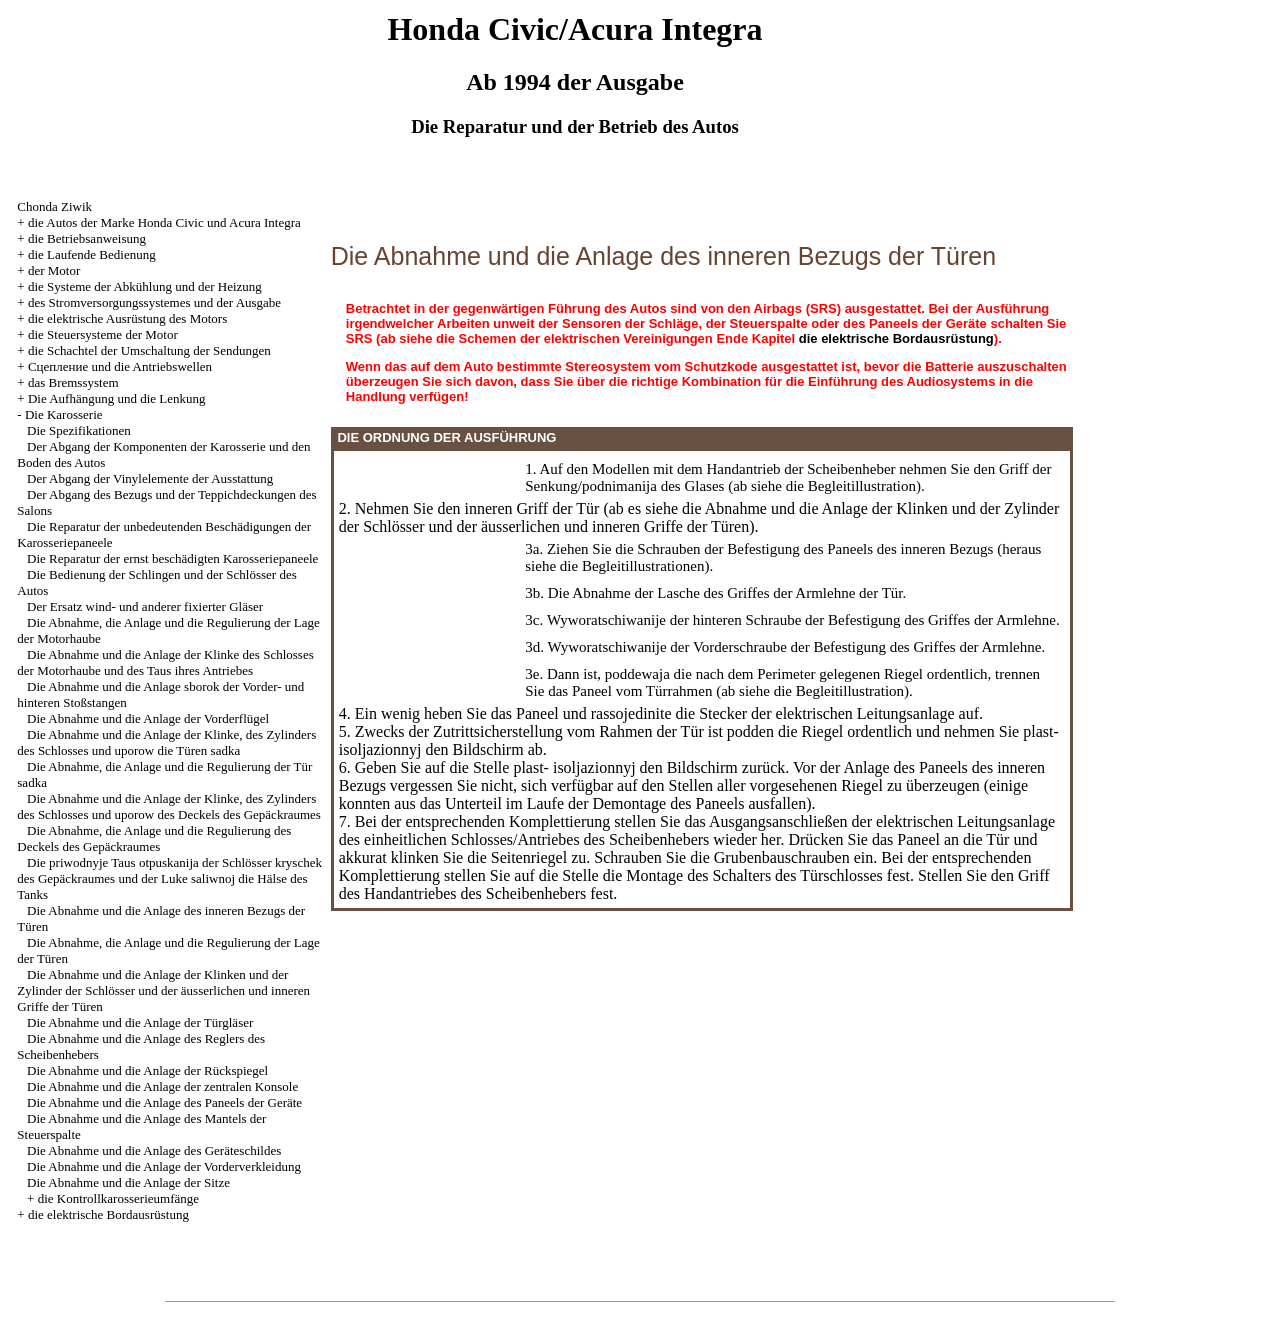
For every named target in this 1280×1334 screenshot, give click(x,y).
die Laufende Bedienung (92, 254)
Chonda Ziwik (54, 206)
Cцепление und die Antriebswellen (120, 366)
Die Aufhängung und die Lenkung (117, 398)
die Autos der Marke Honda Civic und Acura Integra (164, 222)
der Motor (54, 270)
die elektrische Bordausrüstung (108, 1214)
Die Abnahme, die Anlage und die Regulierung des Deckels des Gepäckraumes (154, 838)
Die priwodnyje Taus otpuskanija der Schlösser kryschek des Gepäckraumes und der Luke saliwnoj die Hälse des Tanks (169, 878)
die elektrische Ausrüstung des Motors (127, 318)
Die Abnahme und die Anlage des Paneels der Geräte (164, 1102)
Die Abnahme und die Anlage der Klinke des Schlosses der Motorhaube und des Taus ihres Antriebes (165, 662)
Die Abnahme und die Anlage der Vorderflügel (148, 718)
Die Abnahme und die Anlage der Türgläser (140, 1022)
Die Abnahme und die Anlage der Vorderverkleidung (164, 1166)
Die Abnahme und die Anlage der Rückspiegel (147, 1070)
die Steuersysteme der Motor (103, 334)
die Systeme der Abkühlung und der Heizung (145, 286)
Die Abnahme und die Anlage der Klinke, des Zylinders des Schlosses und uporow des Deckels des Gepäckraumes (169, 806)
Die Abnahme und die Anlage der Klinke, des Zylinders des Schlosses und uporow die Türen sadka (166, 742)
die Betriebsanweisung (87, 238)
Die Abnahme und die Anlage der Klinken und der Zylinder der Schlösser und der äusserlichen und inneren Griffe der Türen (163, 990)
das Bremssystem (73, 382)
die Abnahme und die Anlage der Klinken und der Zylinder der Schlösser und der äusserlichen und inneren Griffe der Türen (699, 517)
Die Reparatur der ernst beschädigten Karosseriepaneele (172, 558)
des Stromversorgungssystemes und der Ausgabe (154, 302)
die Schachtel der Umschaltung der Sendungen (149, 350)
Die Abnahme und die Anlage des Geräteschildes (154, 1150)
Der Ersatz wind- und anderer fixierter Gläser (145, 606)
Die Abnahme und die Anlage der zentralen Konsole (162, 1086)
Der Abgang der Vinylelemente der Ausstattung (150, 478)
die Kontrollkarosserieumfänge (118, 1198)
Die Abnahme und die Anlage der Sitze (128, 1182)
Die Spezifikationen (79, 430)
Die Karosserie (64, 414)
